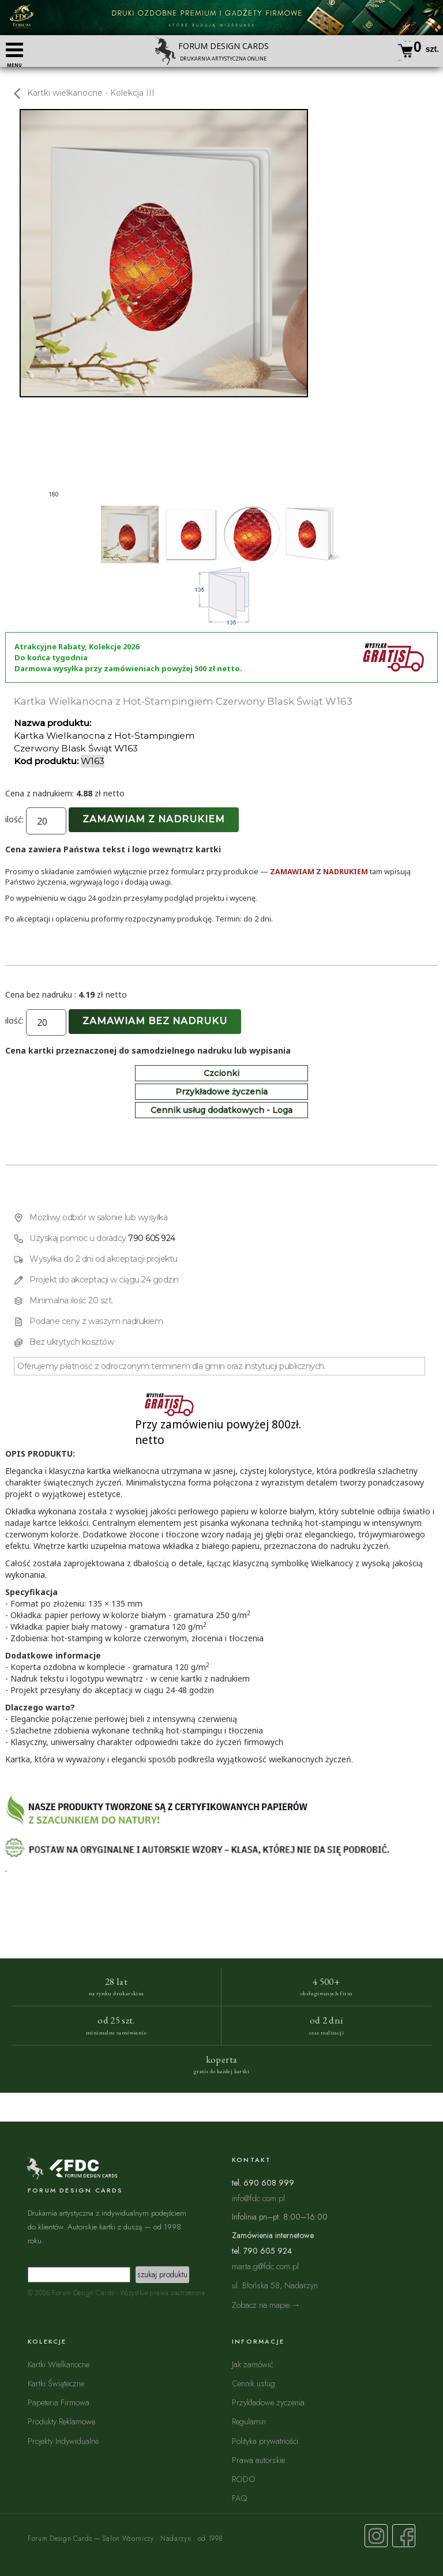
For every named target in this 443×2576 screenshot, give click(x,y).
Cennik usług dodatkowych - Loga (221, 1110)
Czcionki (221, 1073)
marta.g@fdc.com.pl (265, 2266)
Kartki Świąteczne (56, 2383)
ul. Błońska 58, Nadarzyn (275, 2285)
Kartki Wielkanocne (58, 2364)
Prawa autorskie (258, 2460)
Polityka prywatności (265, 2441)
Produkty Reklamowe (61, 2421)
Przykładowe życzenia (221, 1091)
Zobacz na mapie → (266, 2305)
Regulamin (249, 2421)
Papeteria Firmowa (58, 2402)
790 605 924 (151, 1238)
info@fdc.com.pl (258, 2198)
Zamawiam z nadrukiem (153, 819)
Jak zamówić (252, 2364)
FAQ (239, 2498)
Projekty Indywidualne (63, 2441)
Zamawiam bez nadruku (154, 1021)
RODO (244, 2479)
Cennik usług (253, 2383)
